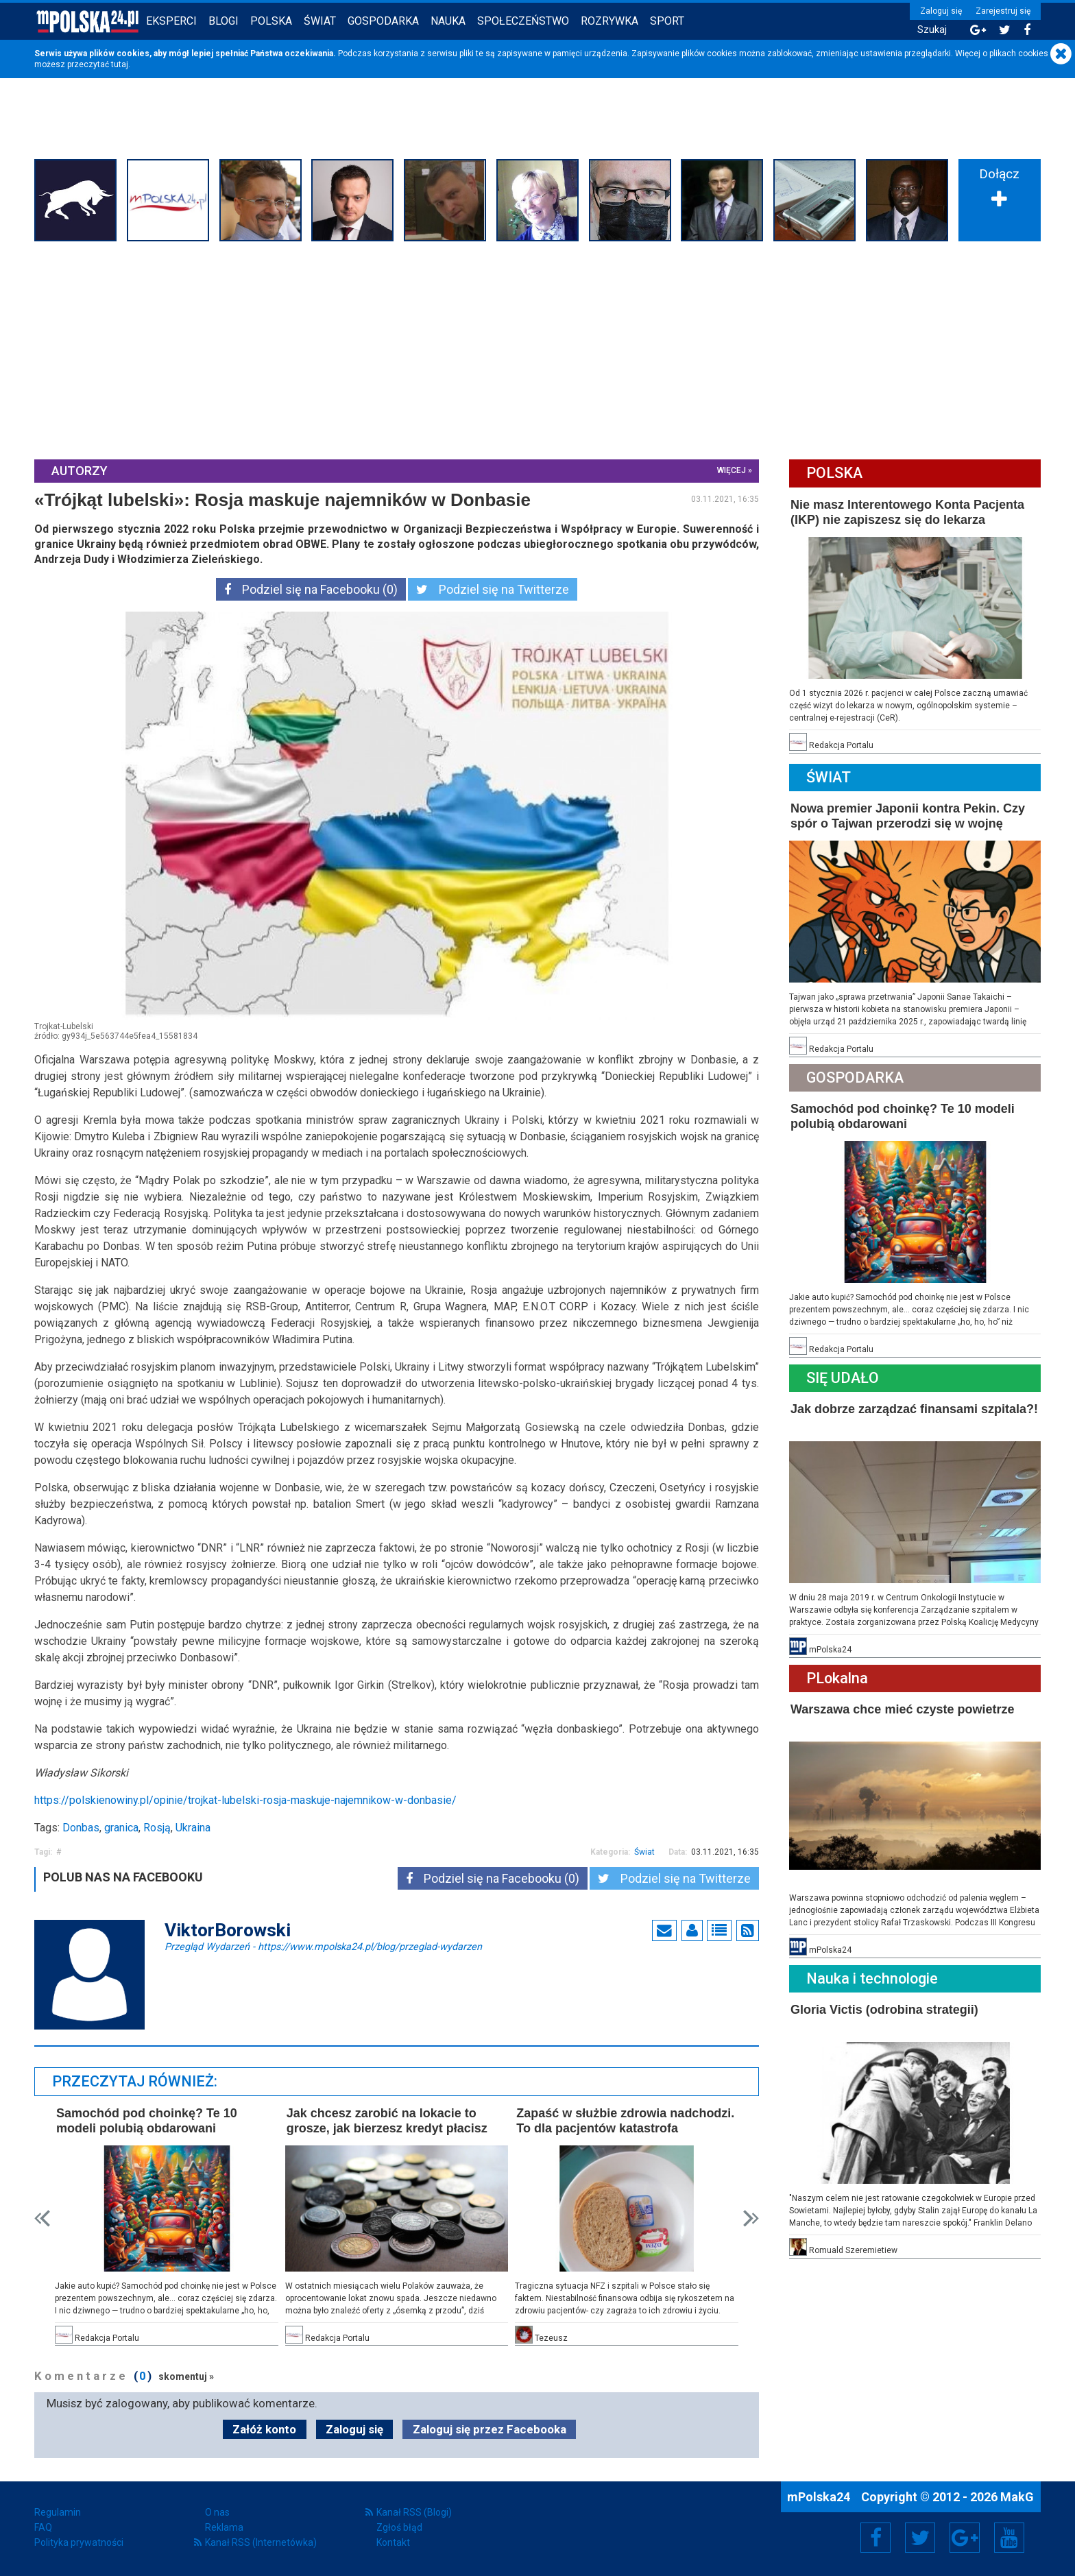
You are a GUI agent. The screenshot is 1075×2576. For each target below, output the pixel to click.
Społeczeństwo (523, 20)
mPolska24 (820, 2497)
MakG (1017, 2497)
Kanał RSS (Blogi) (414, 2512)
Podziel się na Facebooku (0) (311, 589)
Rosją (157, 1827)
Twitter (920, 2537)
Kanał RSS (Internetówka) (261, 2542)
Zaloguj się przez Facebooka (489, 2429)
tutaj (119, 64)
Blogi (223, 20)
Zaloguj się (941, 11)
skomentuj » (186, 2376)
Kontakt (393, 2542)
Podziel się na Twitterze (492, 589)
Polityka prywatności (78, 2542)
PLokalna (837, 1678)
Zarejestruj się (1003, 11)
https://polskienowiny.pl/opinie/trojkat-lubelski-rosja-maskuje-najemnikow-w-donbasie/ (245, 1800)
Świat (320, 20)
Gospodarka (383, 20)
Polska (271, 20)
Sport (667, 20)
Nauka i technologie (872, 1978)
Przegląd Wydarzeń (323, 1946)
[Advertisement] (537, 349)
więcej (731, 470)
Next (751, 2218)
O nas (217, 2512)
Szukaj (932, 30)
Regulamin (57, 2512)
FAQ (43, 2527)
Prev (42, 2218)
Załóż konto (264, 2429)
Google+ (965, 2537)
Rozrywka (609, 20)
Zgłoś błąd (399, 2527)
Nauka (448, 20)
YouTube (1009, 2537)
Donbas (80, 1827)
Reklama (224, 2527)
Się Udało (842, 1377)
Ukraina (193, 1827)
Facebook (876, 2537)
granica (121, 1827)
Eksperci (171, 20)
